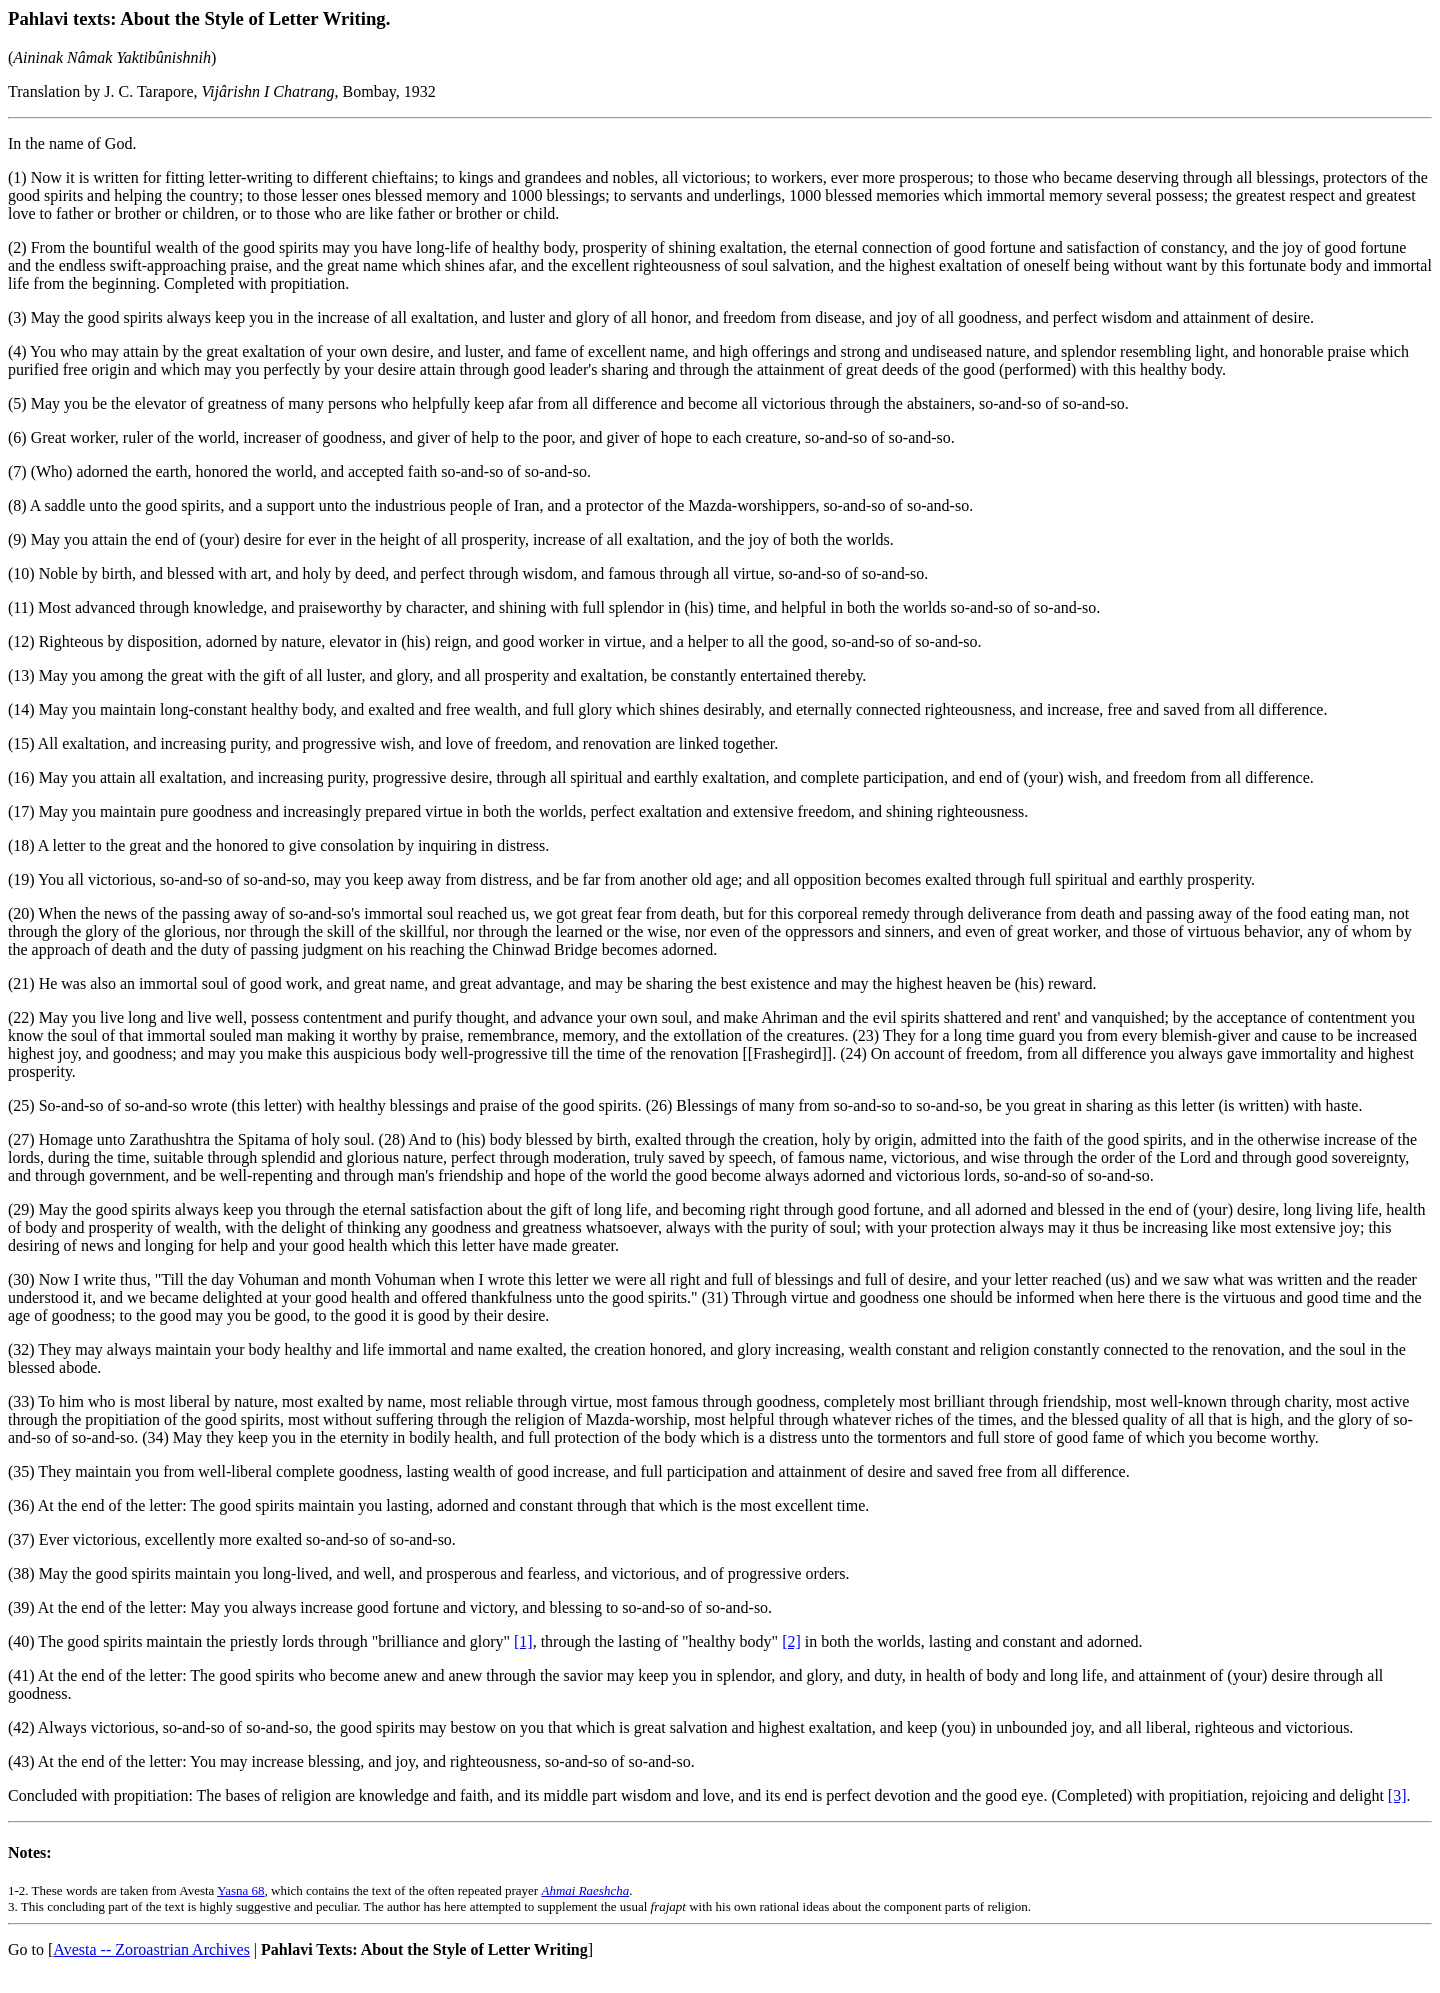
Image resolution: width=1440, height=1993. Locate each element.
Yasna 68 (240, 1890)
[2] (791, 1641)
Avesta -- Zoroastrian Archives (151, 1949)
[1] (523, 1641)
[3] (1397, 1795)
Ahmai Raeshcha (585, 1890)
